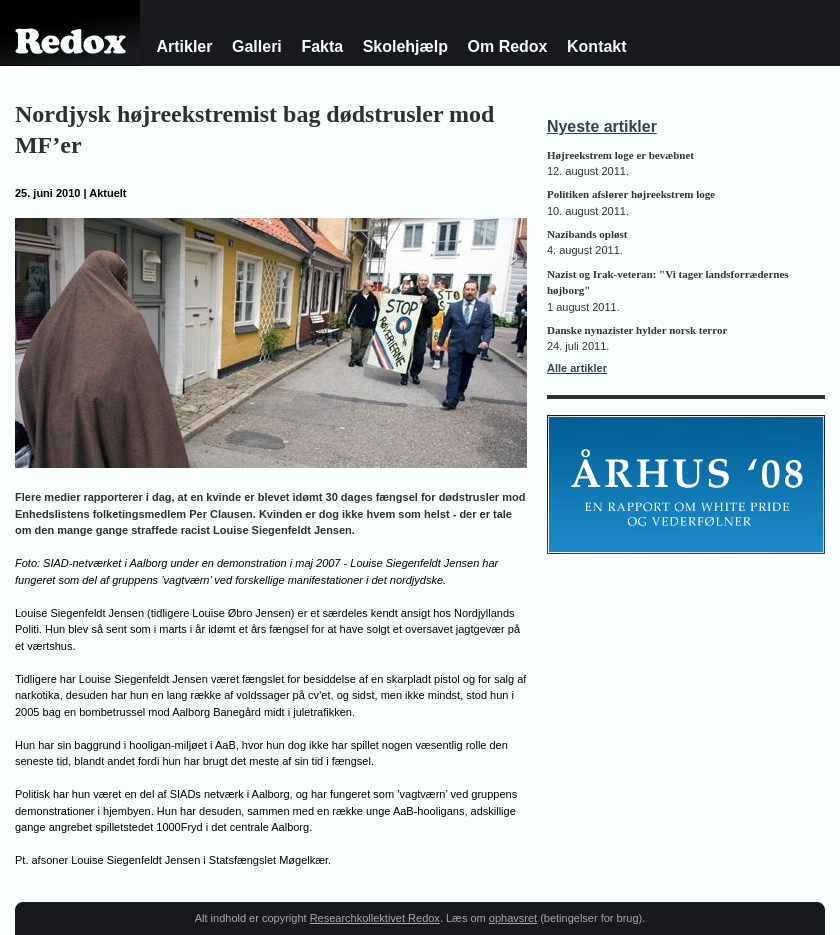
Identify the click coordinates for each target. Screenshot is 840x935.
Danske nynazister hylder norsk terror (637, 330)
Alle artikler (577, 368)
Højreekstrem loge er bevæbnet (620, 155)
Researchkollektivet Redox (375, 918)
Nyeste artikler (602, 126)
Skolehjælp (405, 46)
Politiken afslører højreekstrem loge (631, 194)
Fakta (322, 46)
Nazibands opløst (587, 234)
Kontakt (597, 46)
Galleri (257, 46)
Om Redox (508, 46)
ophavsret (513, 918)
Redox (70, 49)
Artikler (185, 46)
